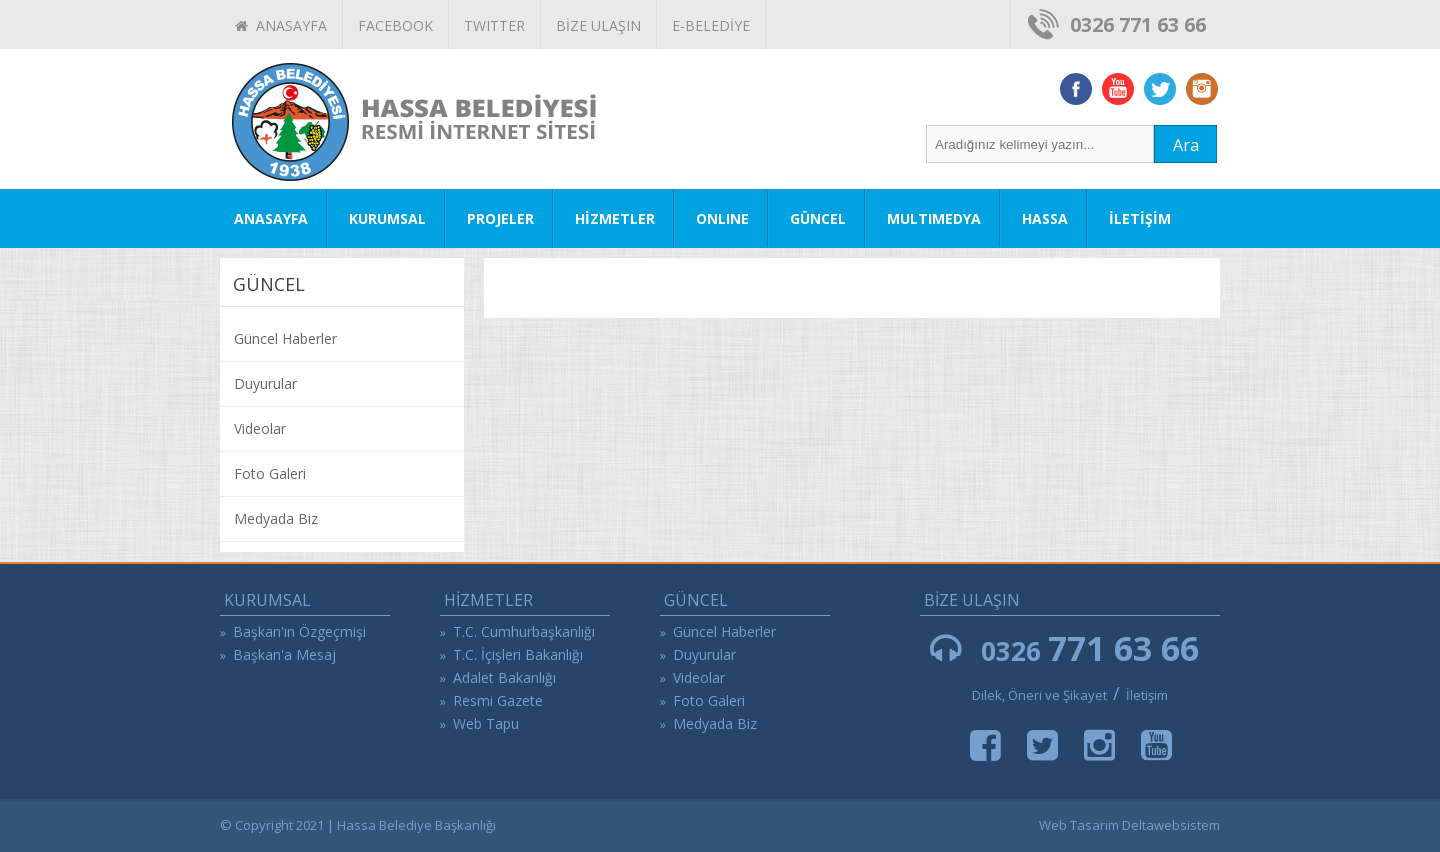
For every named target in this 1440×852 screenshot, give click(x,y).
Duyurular (265, 383)
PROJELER (500, 218)
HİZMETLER (615, 218)
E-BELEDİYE (711, 25)
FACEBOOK (395, 25)
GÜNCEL (818, 218)
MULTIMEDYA (934, 218)
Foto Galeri (270, 473)
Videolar (260, 428)
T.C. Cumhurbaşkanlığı (524, 631)
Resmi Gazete (498, 700)
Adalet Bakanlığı (504, 677)
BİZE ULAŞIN (598, 25)
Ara (1186, 145)
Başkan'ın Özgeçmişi (299, 631)
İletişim (1147, 695)
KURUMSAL (387, 218)
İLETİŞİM (1140, 218)
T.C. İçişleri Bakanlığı (518, 654)
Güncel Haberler (285, 338)
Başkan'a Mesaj (284, 654)
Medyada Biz (276, 518)
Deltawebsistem (1171, 825)
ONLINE (722, 218)
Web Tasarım (1079, 825)
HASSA (1045, 218)
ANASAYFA (281, 25)
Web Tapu (486, 723)
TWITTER (494, 25)
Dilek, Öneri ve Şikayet (1039, 695)
